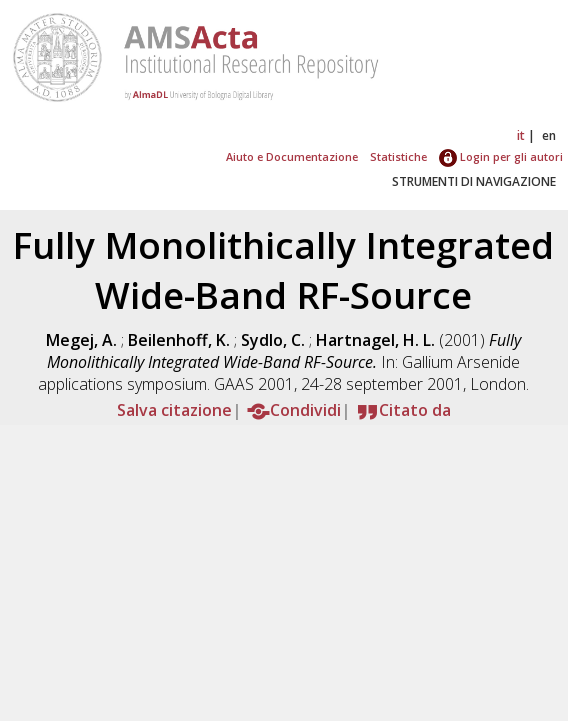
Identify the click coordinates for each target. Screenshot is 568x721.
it (521, 135)
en (549, 135)
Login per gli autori (501, 156)
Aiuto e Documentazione (292, 156)
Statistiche (398, 156)
